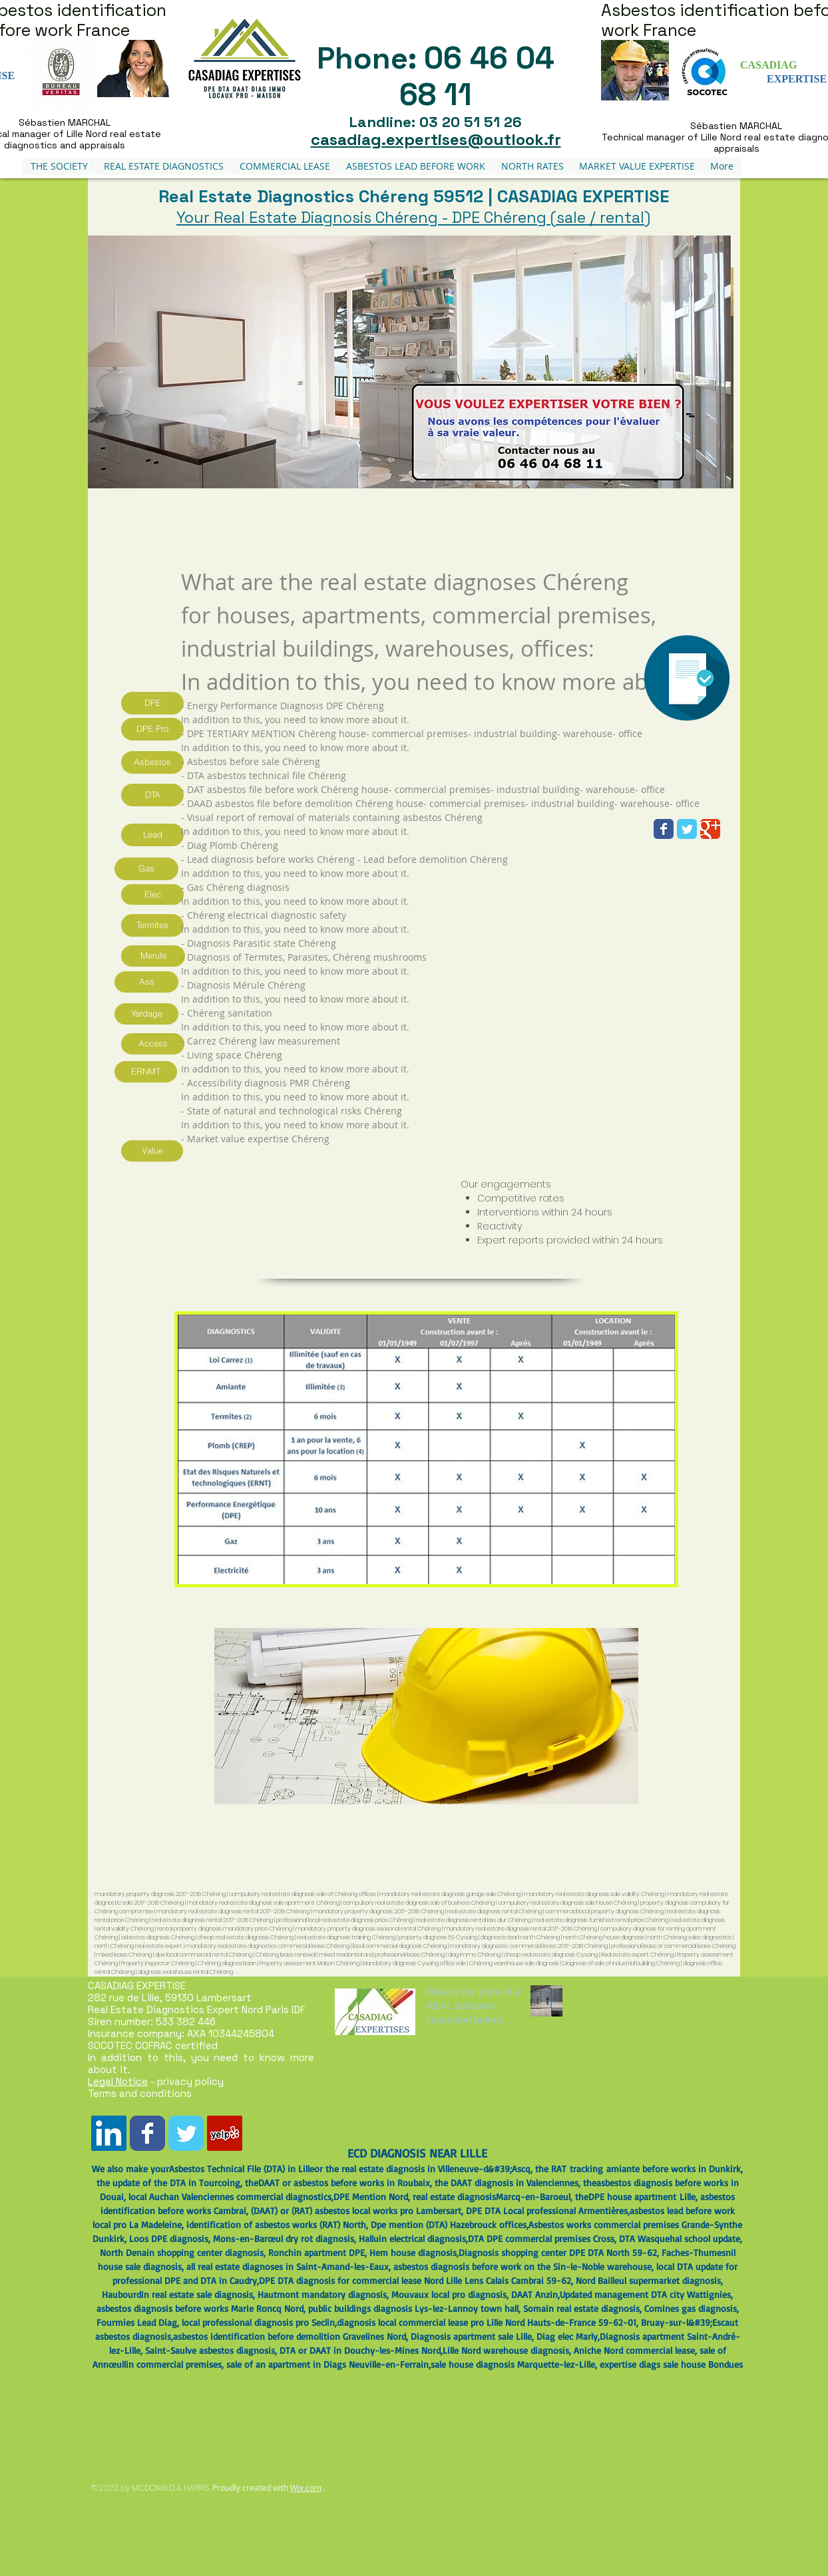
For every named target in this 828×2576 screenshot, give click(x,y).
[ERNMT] (145, 1071)
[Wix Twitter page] (687, 829)
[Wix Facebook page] (664, 829)
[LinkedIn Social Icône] (108, 2133)
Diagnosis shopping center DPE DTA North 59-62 (558, 2252)
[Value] (152, 1151)
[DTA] (152, 795)
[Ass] (146, 982)
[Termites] (152, 925)
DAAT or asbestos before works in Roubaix (344, 2182)
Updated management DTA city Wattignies (645, 2294)
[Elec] (152, 894)
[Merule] (153, 956)
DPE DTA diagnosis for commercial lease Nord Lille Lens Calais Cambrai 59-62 (415, 2280)
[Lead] (152, 835)
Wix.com (305, 2487)
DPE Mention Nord (370, 2196)
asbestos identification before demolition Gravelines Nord (289, 2336)
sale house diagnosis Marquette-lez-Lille (513, 2364)
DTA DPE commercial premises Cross (541, 2238)
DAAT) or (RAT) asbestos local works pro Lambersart (357, 2210)
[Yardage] (146, 1014)
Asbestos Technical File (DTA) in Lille (241, 2168)
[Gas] (146, 869)
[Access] (152, 1043)
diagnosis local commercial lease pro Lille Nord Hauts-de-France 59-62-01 (486, 2322)
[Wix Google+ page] (710, 829)
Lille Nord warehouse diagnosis (506, 2350)
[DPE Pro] (152, 729)
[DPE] (152, 703)
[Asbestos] (152, 762)
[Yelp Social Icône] (224, 2133)
